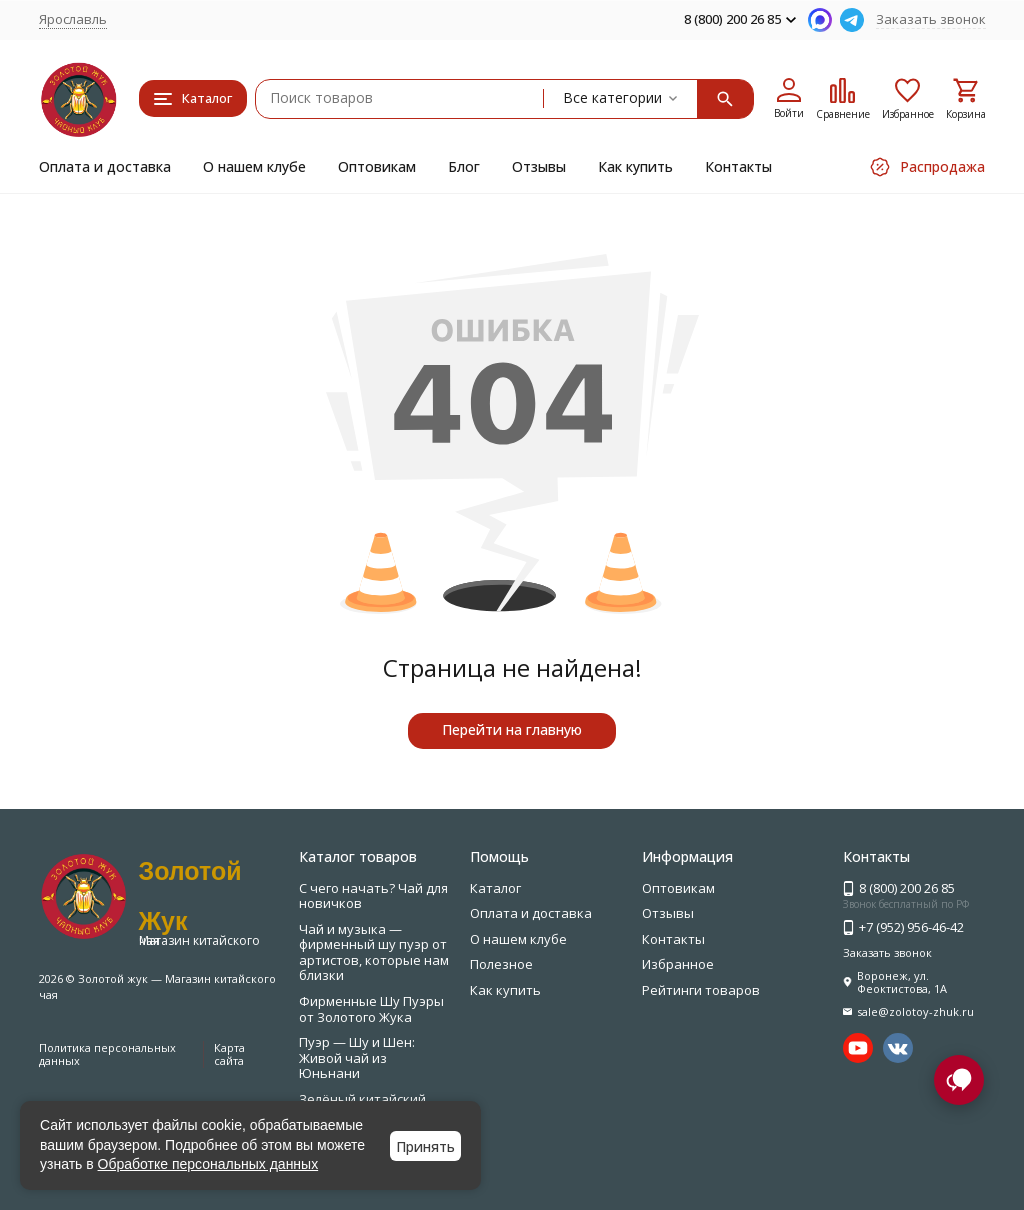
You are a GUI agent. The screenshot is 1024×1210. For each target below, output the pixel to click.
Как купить (635, 166)
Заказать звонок (931, 19)
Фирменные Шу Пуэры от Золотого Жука (371, 1009)
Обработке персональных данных (208, 1164)
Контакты (738, 166)
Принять (425, 1146)
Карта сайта (229, 1054)
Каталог (495, 888)
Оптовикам (377, 166)
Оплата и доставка (105, 166)
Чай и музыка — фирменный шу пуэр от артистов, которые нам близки (374, 952)
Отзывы (539, 166)
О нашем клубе (254, 166)
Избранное (678, 964)
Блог (464, 166)
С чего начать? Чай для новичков (373, 896)
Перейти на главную (512, 729)
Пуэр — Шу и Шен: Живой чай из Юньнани (357, 1057)
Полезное (501, 964)
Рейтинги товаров (701, 990)
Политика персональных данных (107, 1054)
